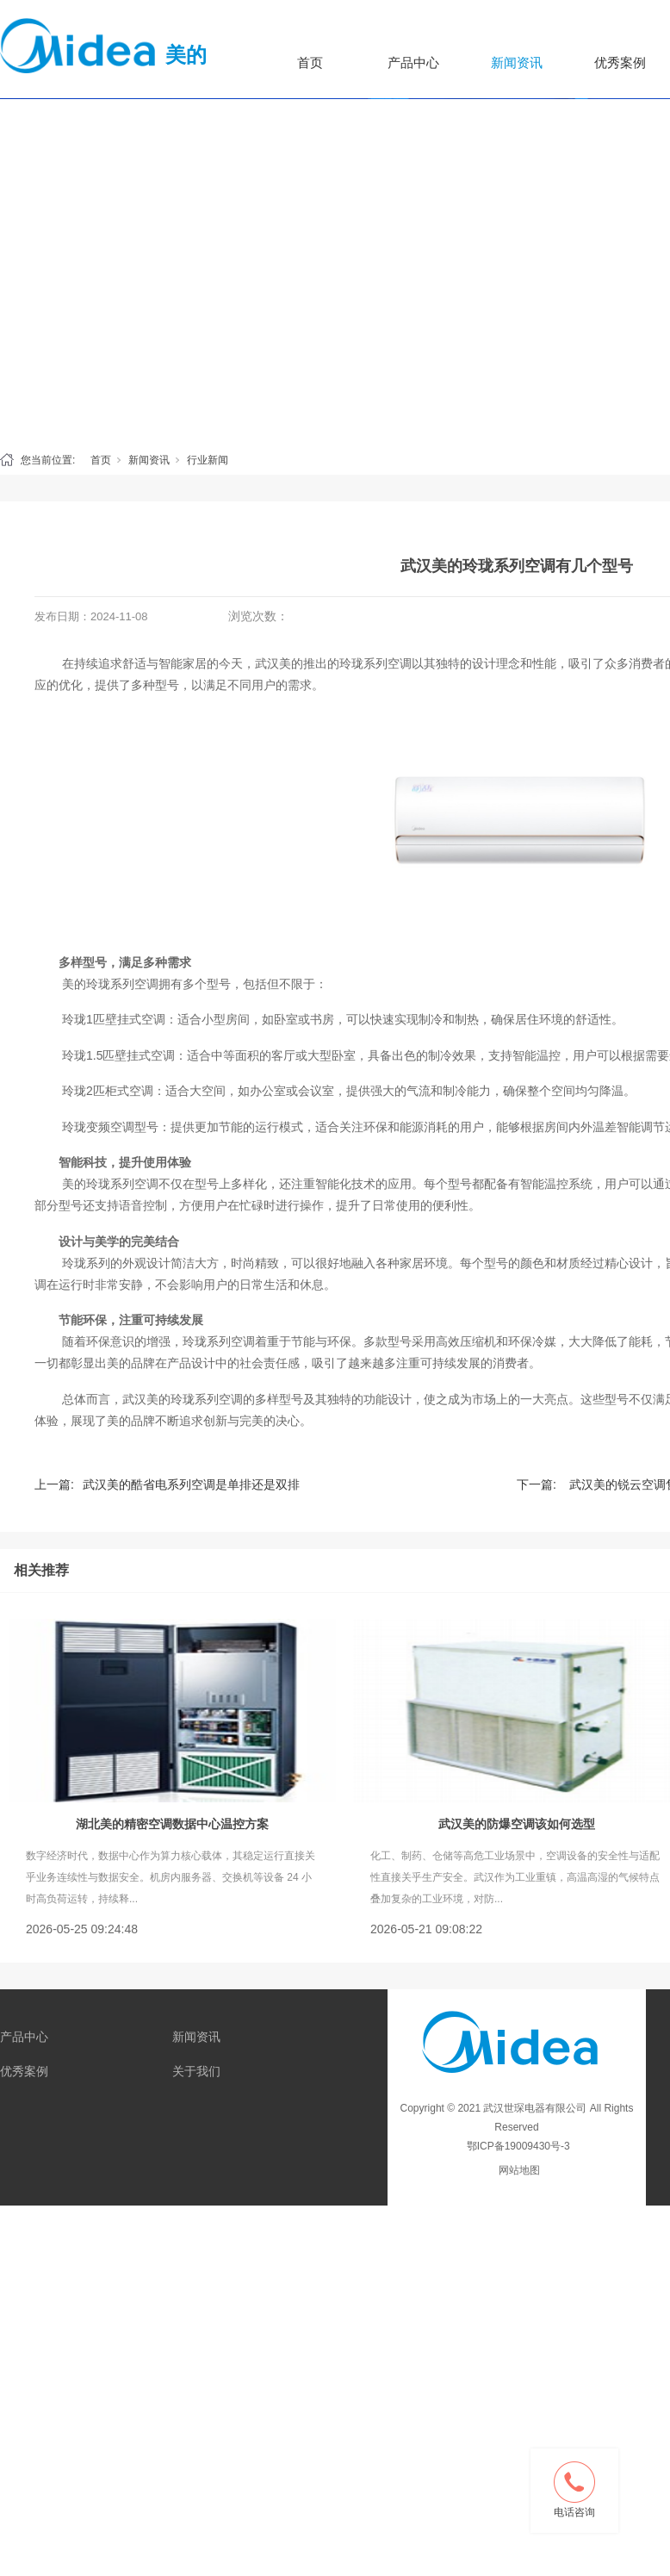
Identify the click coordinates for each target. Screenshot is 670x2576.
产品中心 (413, 62)
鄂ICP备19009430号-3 (516, 2146)
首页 (310, 62)
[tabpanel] (335, 167)
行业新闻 (207, 460)
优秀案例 (24, 2071)
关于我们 (196, 2071)
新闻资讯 (517, 62)
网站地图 (519, 2170)
